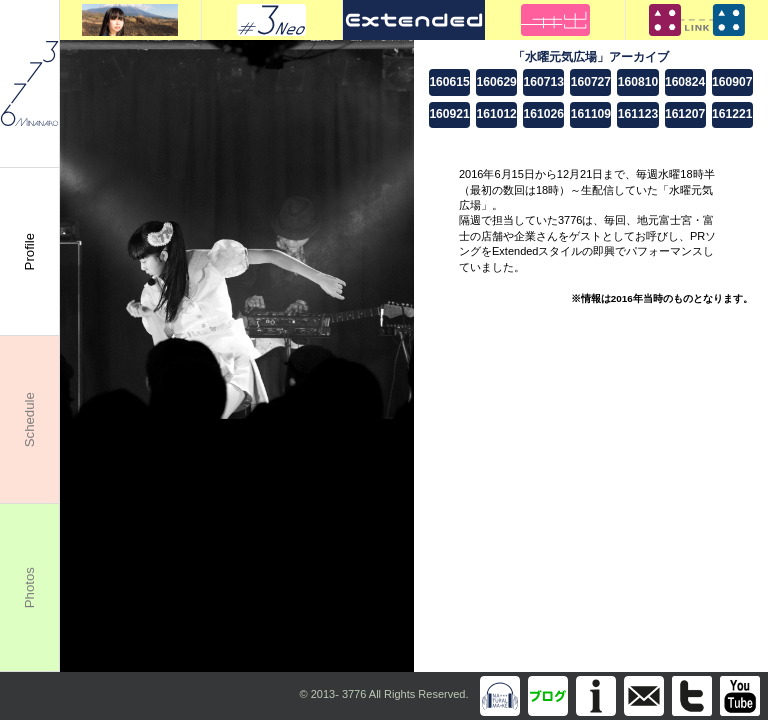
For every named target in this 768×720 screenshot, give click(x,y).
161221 (732, 114)
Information (596, 696)
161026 (544, 114)
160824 (685, 82)
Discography (500, 696)
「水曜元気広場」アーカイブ (591, 57)
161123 (638, 114)
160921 (449, 114)
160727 (591, 82)
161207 (685, 114)
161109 (591, 114)
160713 (544, 82)
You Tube (740, 696)
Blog (548, 696)
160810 (638, 82)
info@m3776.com (644, 696)
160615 (449, 82)
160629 (496, 82)
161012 (496, 114)
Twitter (692, 696)
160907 (732, 82)
